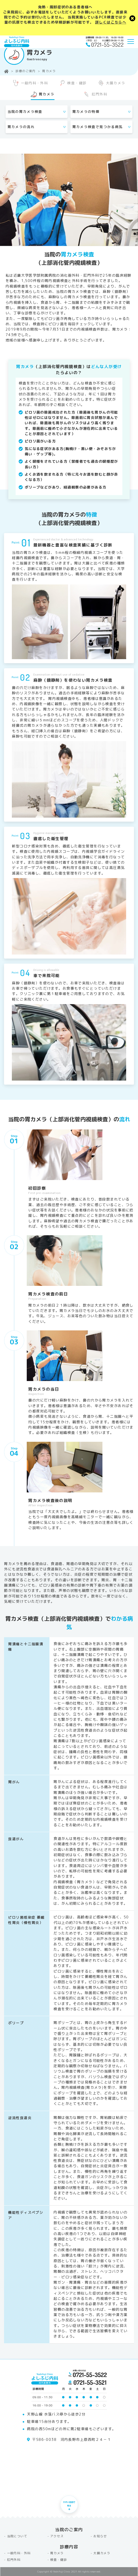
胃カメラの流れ (21, 126)
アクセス (57, 2536)
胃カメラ (57, 2553)
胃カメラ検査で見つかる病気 (97, 126)
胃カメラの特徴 (86, 111)
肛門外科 (95, 94)
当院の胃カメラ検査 (25, 111)
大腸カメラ (111, 83)
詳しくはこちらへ (110, 22)
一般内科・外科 (30, 83)
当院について (17, 2536)
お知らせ (100, 2536)
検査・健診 (73, 83)
